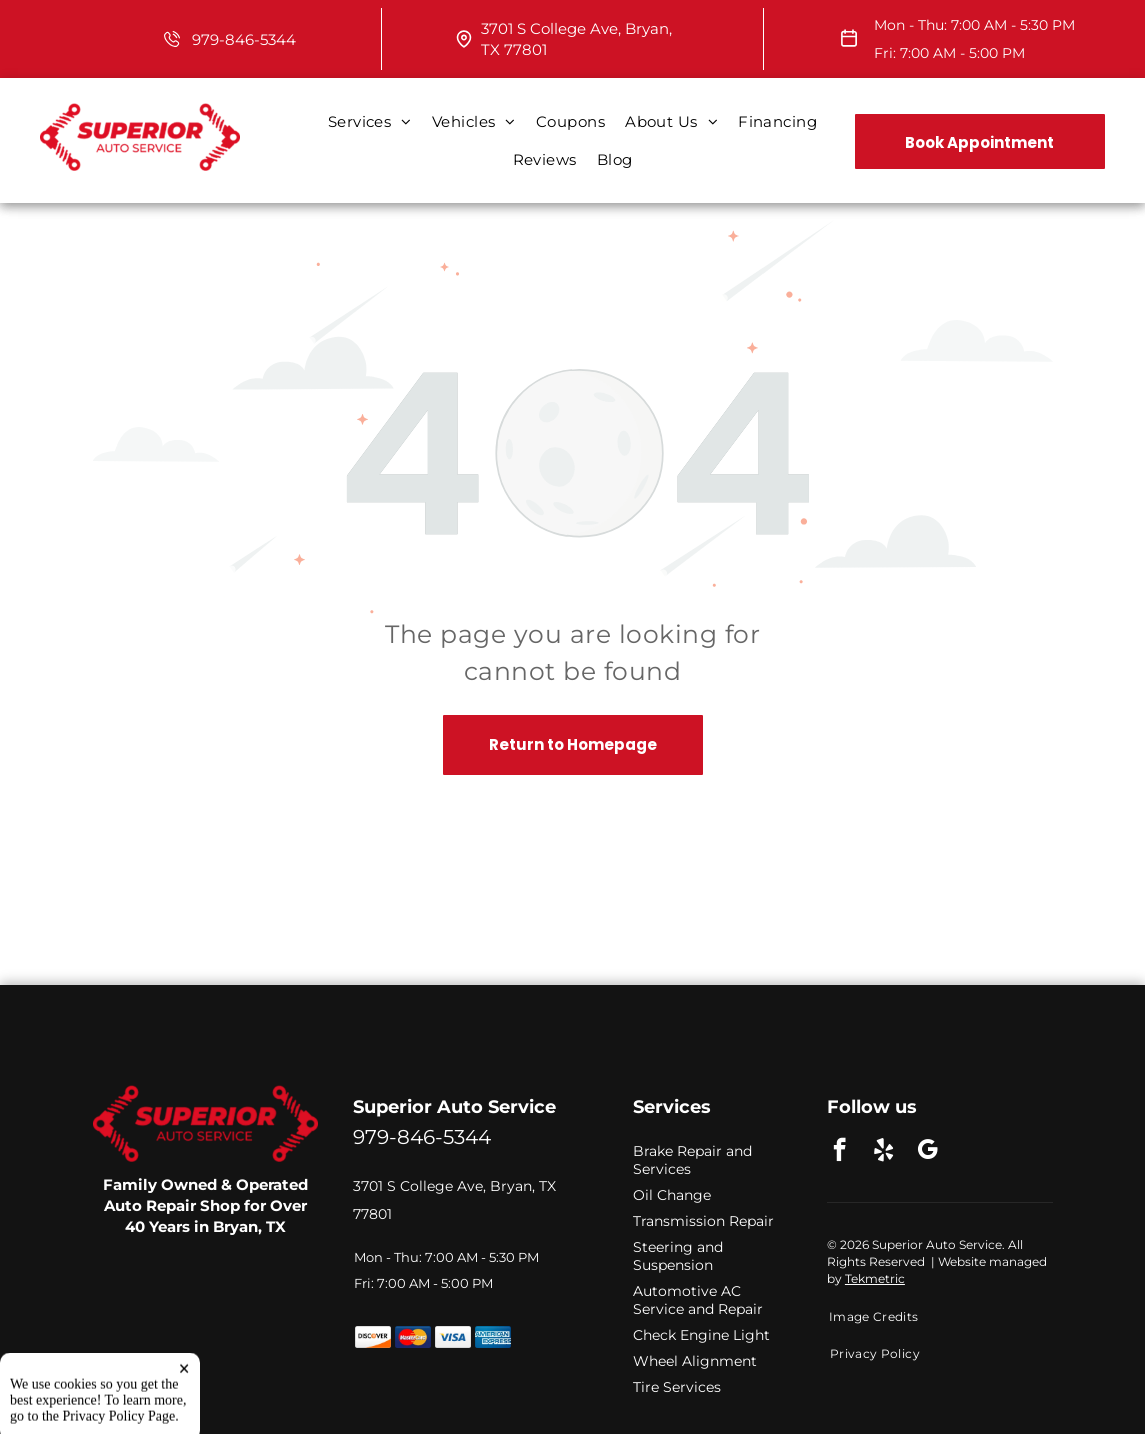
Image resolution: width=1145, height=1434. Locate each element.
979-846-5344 (244, 39)
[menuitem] (370, 122)
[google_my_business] (927, 1152)
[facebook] (839, 1152)
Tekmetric (875, 1278)
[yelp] (883, 1152)
